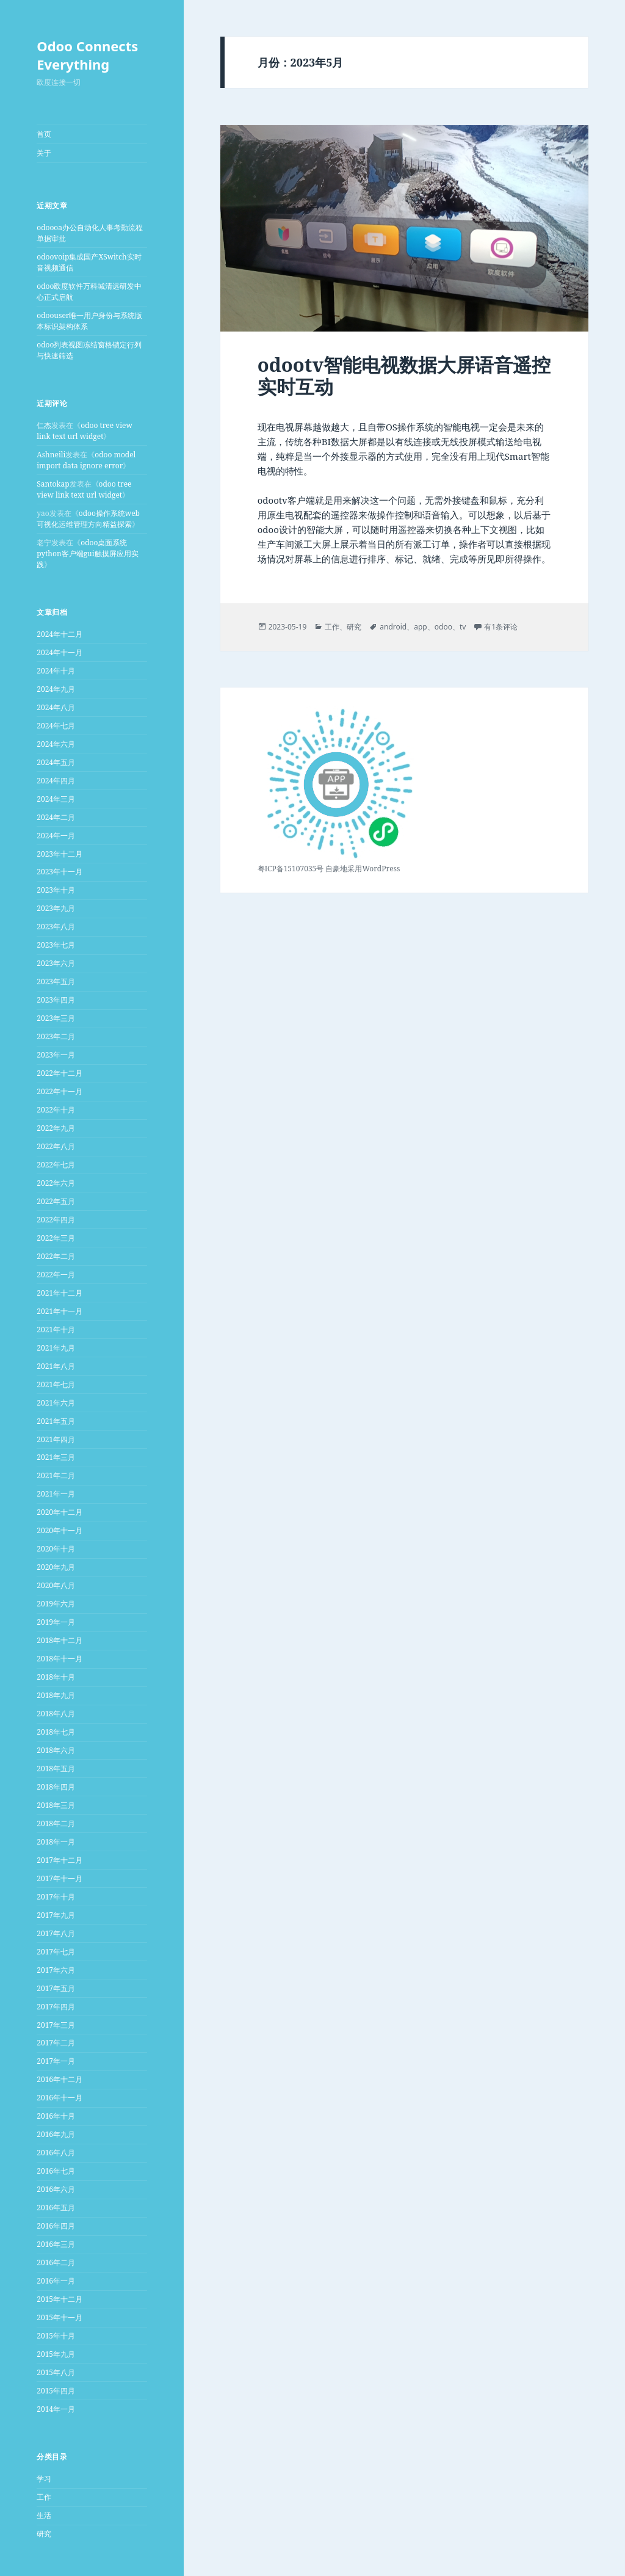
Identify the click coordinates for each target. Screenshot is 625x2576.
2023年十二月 (59, 854)
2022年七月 (56, 1164)
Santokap (53, 484)
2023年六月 (56, 963)
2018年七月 (56, 1732)
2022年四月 (56, 1219)
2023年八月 (56, 926)
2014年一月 (56, 2409)
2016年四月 (56, 2226)
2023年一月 (56, 1055)
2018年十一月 (59, 1658)
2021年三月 (56, 1457)
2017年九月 (56, 1915)
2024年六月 (56, 744)
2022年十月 (56, 1110)
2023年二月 (56, 1036)
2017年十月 (56, 1897)
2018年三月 (56, 1805)
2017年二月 (56, 2042)
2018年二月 (56, 1823)
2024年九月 (56, 689)
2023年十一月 (59, 871)
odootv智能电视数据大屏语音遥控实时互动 (404, 375)
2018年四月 (56, 1787)
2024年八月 (56, 707)
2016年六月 (56, 2189)
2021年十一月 (59, 1311)
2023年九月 (56, 908)
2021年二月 (56, 1475)
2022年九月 (56, 1128)
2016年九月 (56, 2134)
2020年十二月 (59, 1512)
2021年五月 (56, 1421)
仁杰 (44, 425)
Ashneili (51, 454)
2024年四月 (56, 780)
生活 (44, 2515)
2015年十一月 (59, 2317)
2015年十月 (56, 2336)
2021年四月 (56, 1439)
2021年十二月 (59, 1293)
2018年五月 (56, 1768)
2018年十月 (56, 1677)
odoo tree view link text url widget (84, 430)
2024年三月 (56, 799)
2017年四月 (56, 2006)
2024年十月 (56, 671)
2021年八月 (56, 1366)
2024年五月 (56, 762)
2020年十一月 (59, 1530)
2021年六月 (56, 1403)
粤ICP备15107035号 (291, 868)
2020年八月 (56, 1585)
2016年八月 (56, 2152)
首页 (44, 134)
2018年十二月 (59, 1640)
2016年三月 (56, 2244)
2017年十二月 (59, 1860)
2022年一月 (56, 1274)
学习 (44, 2478)
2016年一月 (56, 2281)
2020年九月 (56, 1567)
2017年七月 (56, 1952)
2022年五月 (56, 1201)
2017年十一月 (59, 1878)
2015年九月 (56, 2354)
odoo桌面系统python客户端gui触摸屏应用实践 (87, 553)
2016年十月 (56, 2116)
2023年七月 (56, 945)
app (420, 627)
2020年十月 (56, 1549)
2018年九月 (56, 1695)
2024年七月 (56, 725)
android (393, 627)
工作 (44, 2497)
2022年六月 (56, 1183)
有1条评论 (501, 627)
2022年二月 (56, 1256)
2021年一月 (56, 1494)
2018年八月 (56, 1713)
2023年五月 (56, 981)
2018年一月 (56, 1842)
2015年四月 (56, 2391)
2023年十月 (56, 890)
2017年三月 (56, 2025)
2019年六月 (56, 1603)
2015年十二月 (59, 2299)
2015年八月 (56, 2372)
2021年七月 (56, 1384)
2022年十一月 (59, 1091)
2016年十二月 (59, 2079)
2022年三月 (56, 1238)
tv (463, 627)
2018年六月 (56, 1750)
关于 (44, 153)
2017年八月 (56, 1933)
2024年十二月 (59, 634)
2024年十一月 (59, 652)
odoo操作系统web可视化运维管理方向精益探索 (88, 518)
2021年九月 (56, 1348)
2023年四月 (56, 1000)
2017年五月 (56, 1988)
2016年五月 (56, 2207)
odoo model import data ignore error (86, 460)
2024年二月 (56, 817)
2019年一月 (56, 1622)
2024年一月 (56, 835)
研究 (44, 2533)
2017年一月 (56, 2061)
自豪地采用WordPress (362, 868)
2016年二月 (56, 2262)
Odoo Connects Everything (87, 55)
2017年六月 (56, 1970)
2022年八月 (56, 1146)
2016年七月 (56, 2171)
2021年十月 (56, 1329)
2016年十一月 (59, 2097)
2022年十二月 (59, 1073)
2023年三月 (56, 1018)
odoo (443, 627)
